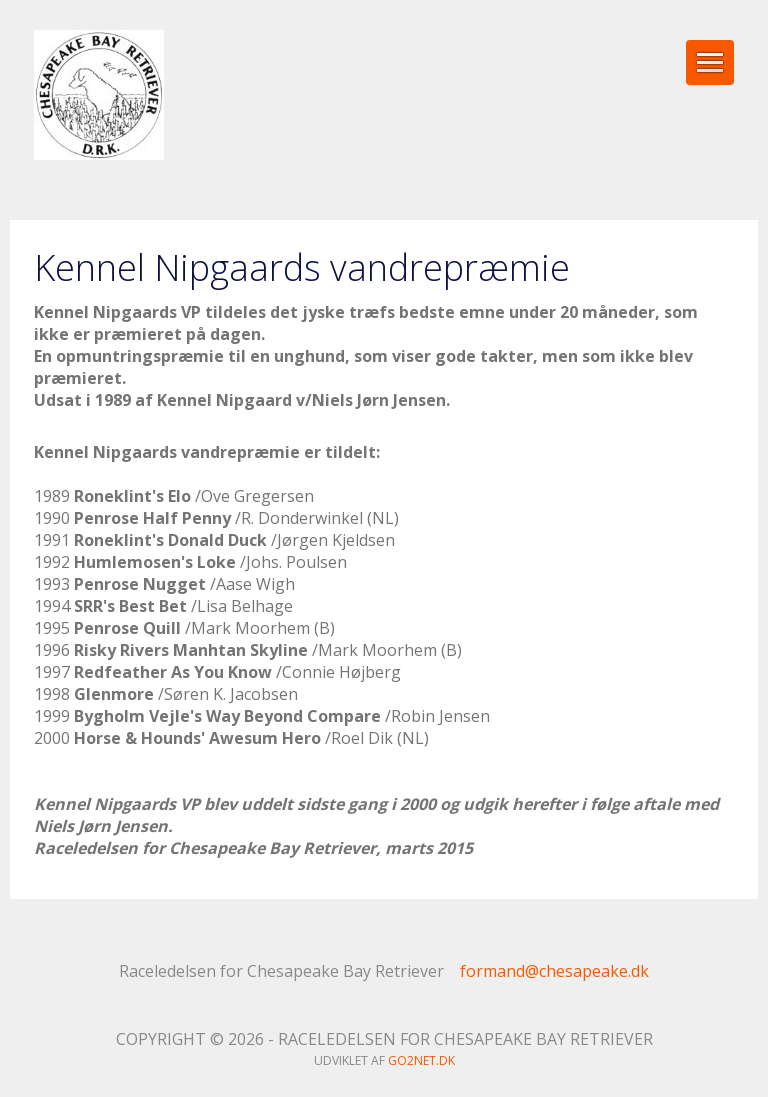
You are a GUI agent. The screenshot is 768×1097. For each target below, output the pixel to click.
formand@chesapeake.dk (554, 971)
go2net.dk (421, 1060)
